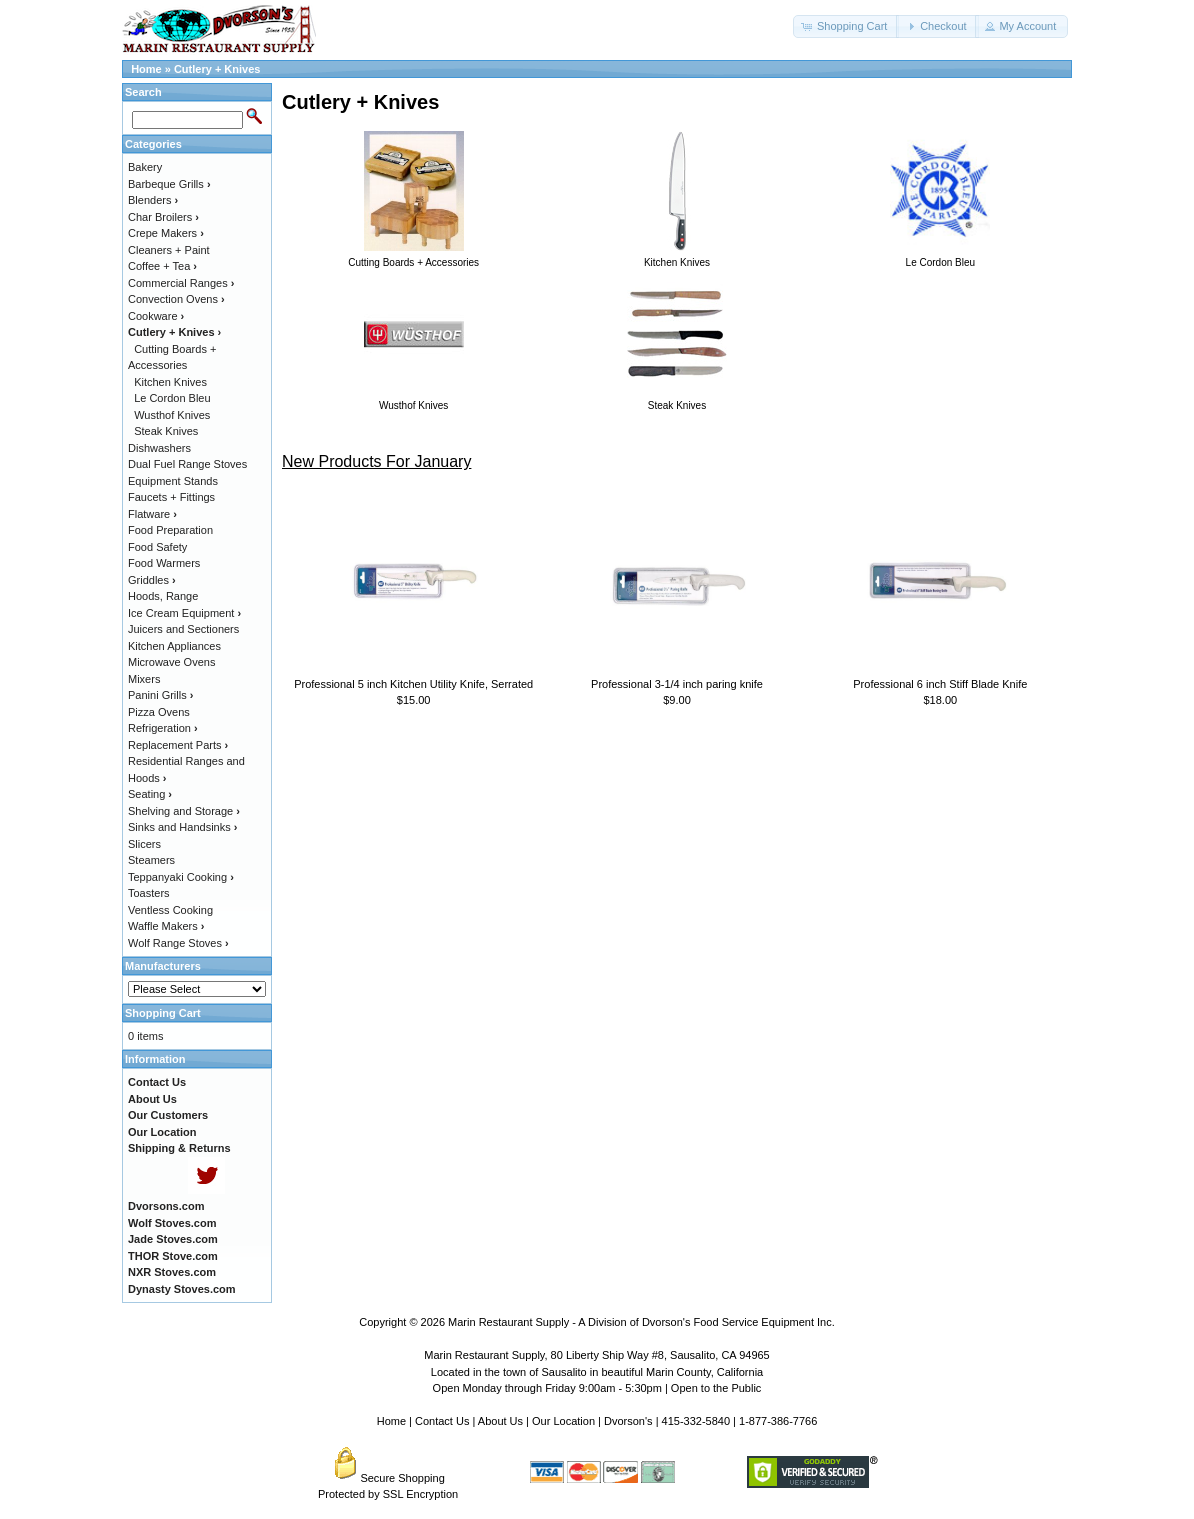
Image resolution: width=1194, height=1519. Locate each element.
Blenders (153, 200)
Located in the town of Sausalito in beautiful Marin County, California (597, 1372)
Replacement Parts (178, 745)
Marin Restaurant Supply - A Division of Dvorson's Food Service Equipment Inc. (641, 1322)
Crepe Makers (166, 233)
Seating (150, 794)
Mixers (144, 679)
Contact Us (442, 1421)
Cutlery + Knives (217, 69)
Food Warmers (164, 563)
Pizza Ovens (159, 712)
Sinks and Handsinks (182, 827)
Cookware (156, 316)
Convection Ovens (176, 299)
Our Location (563, 1421)
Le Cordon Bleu (172, 398)
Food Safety (157, 547)
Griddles (152, 580)
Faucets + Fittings (171, 497)
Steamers (151, 860)
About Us (500, 1421)
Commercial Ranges (181, 283)
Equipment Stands (173, 481)
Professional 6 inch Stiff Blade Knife (940, 684)
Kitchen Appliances (174, 646)
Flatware (152, 514)
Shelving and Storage (184, 811)
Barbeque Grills (169, 184)
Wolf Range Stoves (178, 943)
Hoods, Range (163, 596)
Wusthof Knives (172, 415)
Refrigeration (163, 728)
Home (146, 69)
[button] (846, 26)
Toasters (149, 893)
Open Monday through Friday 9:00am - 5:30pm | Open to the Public (597, 1388)
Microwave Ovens (171, 662)
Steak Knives (166, 431)
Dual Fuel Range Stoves (187, 464)
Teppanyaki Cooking (181, 877)
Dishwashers (159, 448)
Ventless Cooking (170, 910)
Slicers (144, 844)
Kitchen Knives (170, 382)
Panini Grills (160, 695)
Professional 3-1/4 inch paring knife (677, 684)
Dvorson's (628, 1421)
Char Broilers (163, 217)
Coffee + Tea (162, 266)
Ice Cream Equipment (184, 613)
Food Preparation (170, 530)
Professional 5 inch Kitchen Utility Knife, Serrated (413, 684)
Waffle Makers (166, 926)
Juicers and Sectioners (183, 629)
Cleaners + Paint (169, 250)
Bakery (145, 167)
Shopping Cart (163, 1013)
